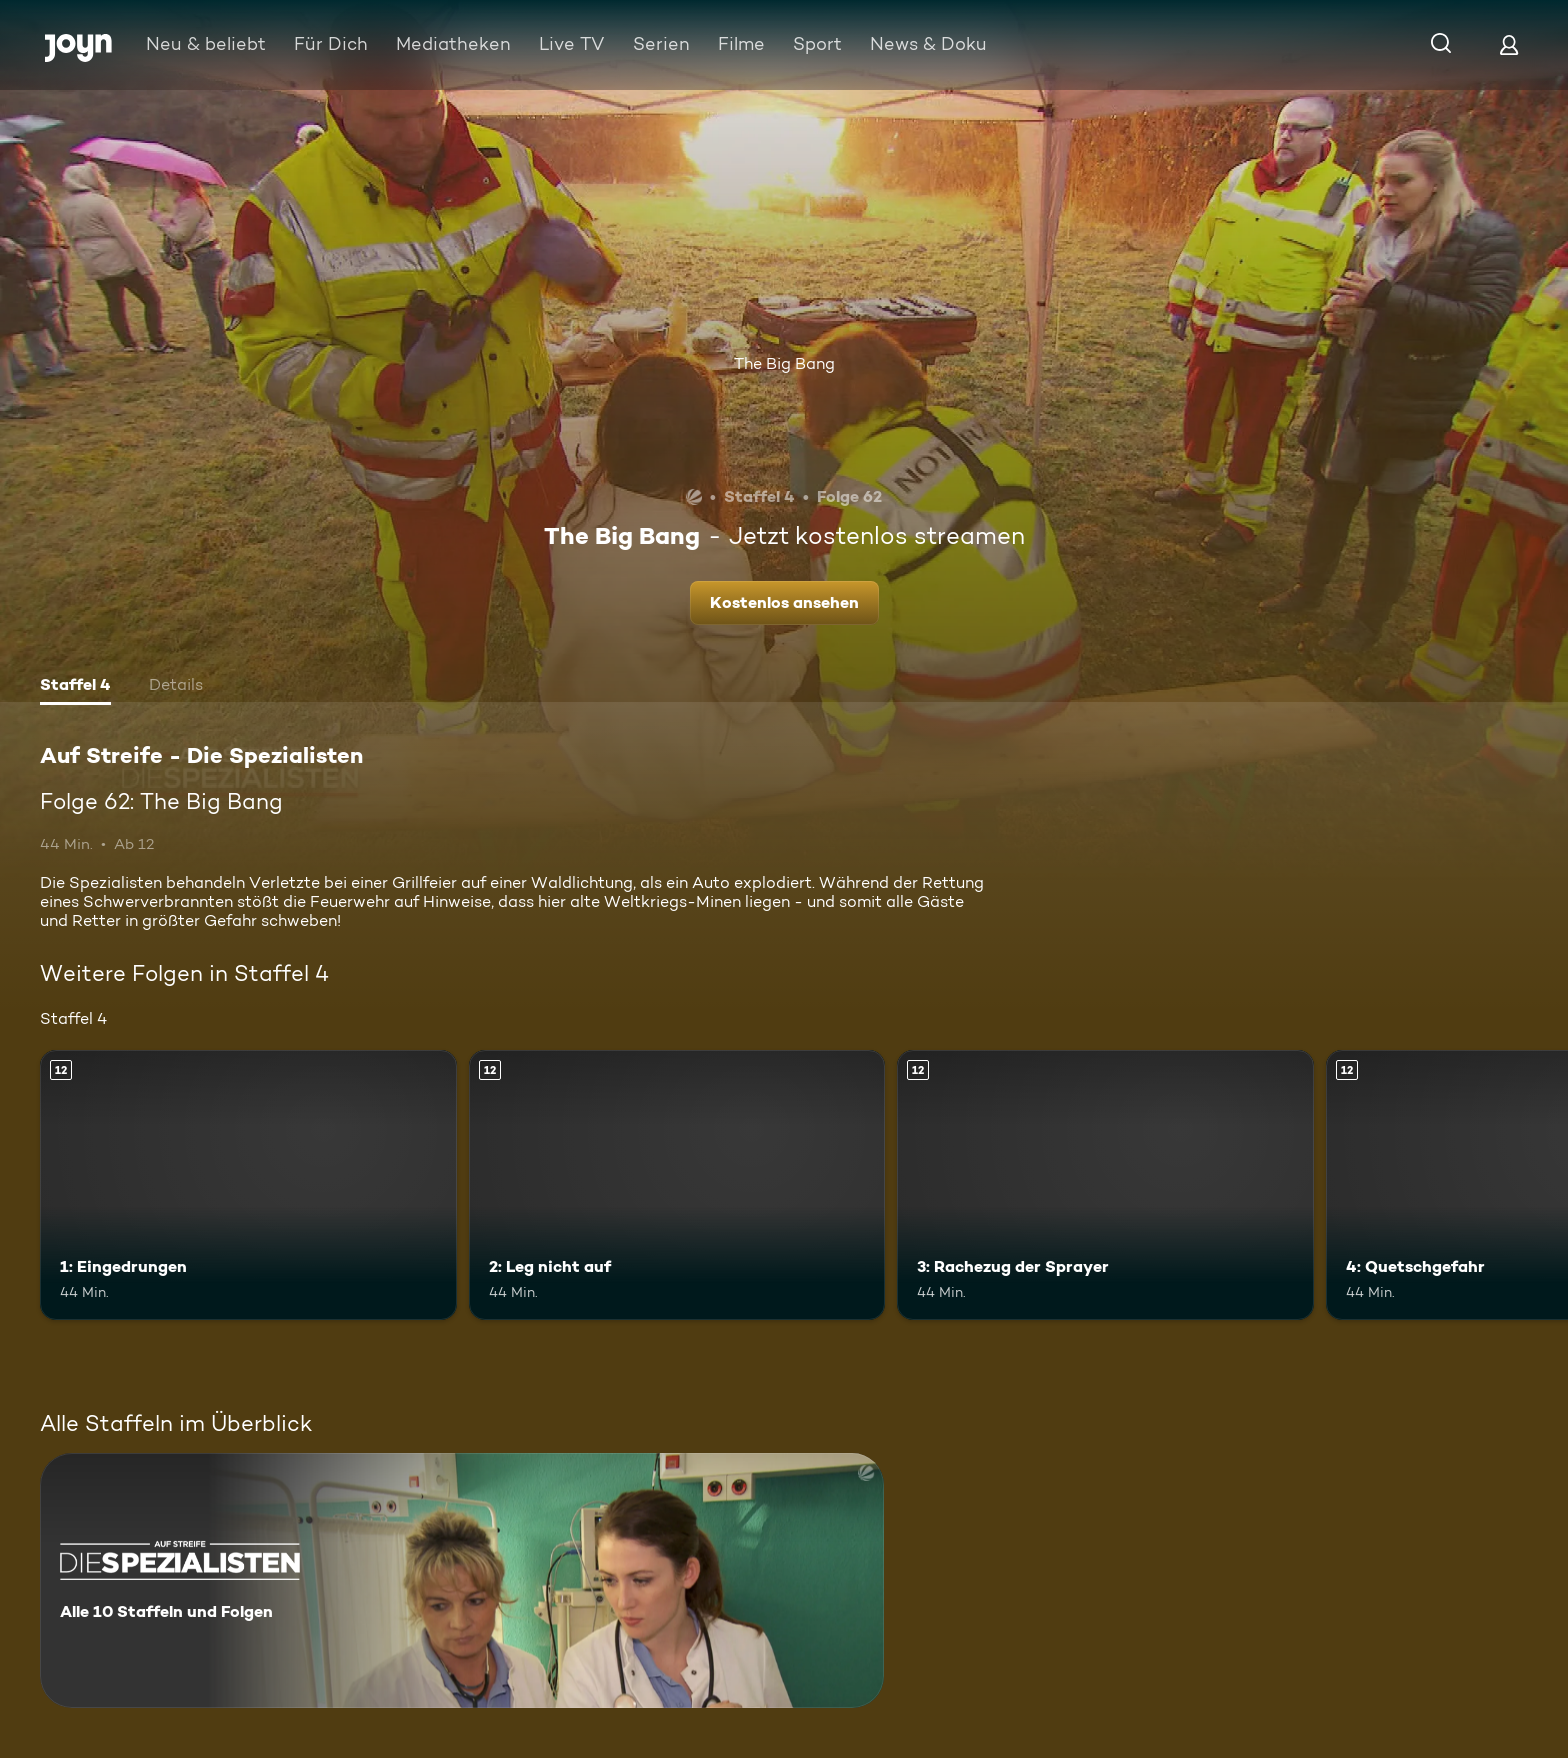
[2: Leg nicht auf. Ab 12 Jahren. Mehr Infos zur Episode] (677, 1185)
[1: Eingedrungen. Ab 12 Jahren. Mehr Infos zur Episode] (248, 1185)
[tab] (75, 687)
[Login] (1509, 44)
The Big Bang (784, 363)
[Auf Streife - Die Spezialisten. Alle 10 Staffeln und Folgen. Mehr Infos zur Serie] (462, 1580)
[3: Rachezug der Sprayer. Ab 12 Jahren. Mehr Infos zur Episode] (1105, 1185)
